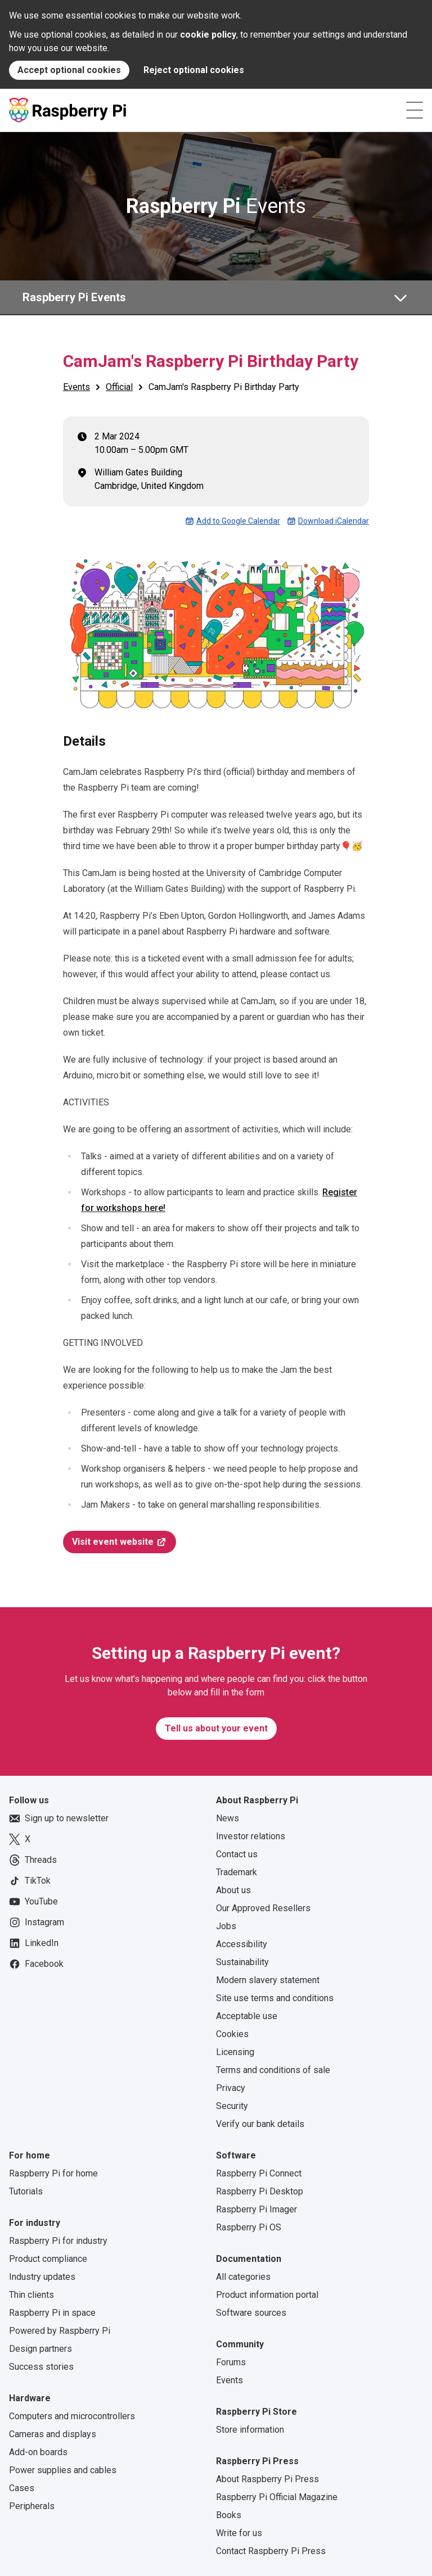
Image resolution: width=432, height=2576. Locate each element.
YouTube (33, 1901)
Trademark (236, 1872)
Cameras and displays (52, 2434)
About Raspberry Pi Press (267, 2479)
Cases (21, 2488)
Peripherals (32, 2506)
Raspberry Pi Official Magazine (277, 2497)
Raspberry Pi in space (52, 2312)
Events (216, 206)
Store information (250, 2429)
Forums (231, 2362)
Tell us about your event (216, 1728)
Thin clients (31, 2294)
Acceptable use (246, 2016)
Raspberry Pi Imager (256, 2209)
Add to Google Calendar (232, 520)
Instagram (36, 1922)
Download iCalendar (328, 520)
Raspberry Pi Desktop (259, 2191)
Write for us (239, 2533)
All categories (243, 2276)
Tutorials (26, 2191)
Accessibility (241, 1944)
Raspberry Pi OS (248, 2227)
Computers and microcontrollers (72, 2416)
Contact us (237, 1854)
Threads (33, 1860)
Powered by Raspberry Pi (59, 2330)
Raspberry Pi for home (53, 2173)
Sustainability (242, 1962)
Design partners (40, 2348)
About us (233, 1890)
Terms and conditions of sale (273, 2070)
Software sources (251, 2312)
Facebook (36, 1964)
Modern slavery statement (268, 1980)
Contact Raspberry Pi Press (271, 2551)
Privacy (230, 2088)
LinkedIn (33, 1943)
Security (232, 2106)
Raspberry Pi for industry (58, 2240)
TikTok (30, 1880)
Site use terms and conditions (275, 1998)
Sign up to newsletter (59, 1818)
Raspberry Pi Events (74, 297)
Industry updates (42, 2276)
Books (228, 2515)
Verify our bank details (260, 2124)
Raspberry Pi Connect (259, 2173)
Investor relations (250, 1836)
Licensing (235, 2052)
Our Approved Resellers (263, 1908)
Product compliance (48, 2258)
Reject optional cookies (193, 70)
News (227, 1818)
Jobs (226, 1926)
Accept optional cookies (69, 70)
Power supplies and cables (62, 2470)
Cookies (232, 2034)
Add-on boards (38, 2452)
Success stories (41, 2366)
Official (119, 387)
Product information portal (267, 2294)
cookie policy (208, 34)
